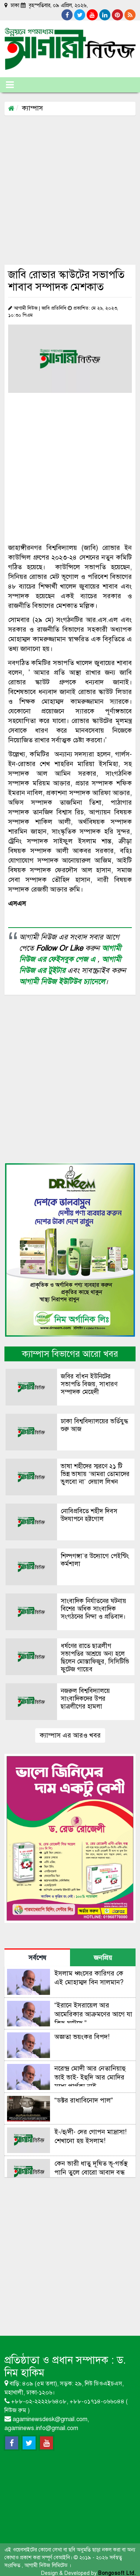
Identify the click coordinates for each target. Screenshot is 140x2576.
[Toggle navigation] (10, 84)
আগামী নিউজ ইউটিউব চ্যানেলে (62, 981)
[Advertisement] (69, 189)
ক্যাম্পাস (32, 108)
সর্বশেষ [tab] (37, 1958)
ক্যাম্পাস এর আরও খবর (70, 1735)
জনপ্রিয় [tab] (103, 1958)
